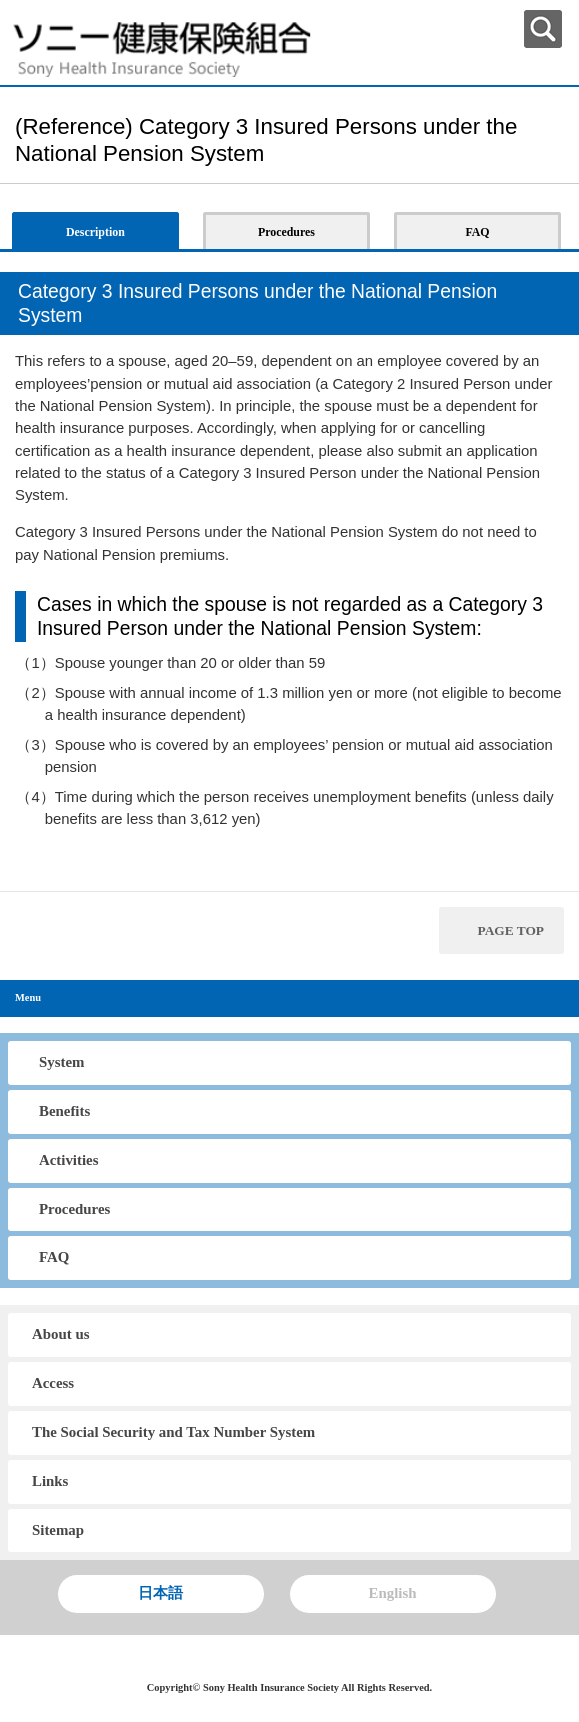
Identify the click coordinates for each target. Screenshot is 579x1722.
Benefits (64, 1111)
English (393, 1593)
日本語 (160, 1593)
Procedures (74, 1209)
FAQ (54, 1257)
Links (50, 1481)
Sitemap (58, 1530)
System (61, 1062)
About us (60, 1334)
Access (53, 1383)
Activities (68, 1160)
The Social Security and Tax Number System (173, 1432)
